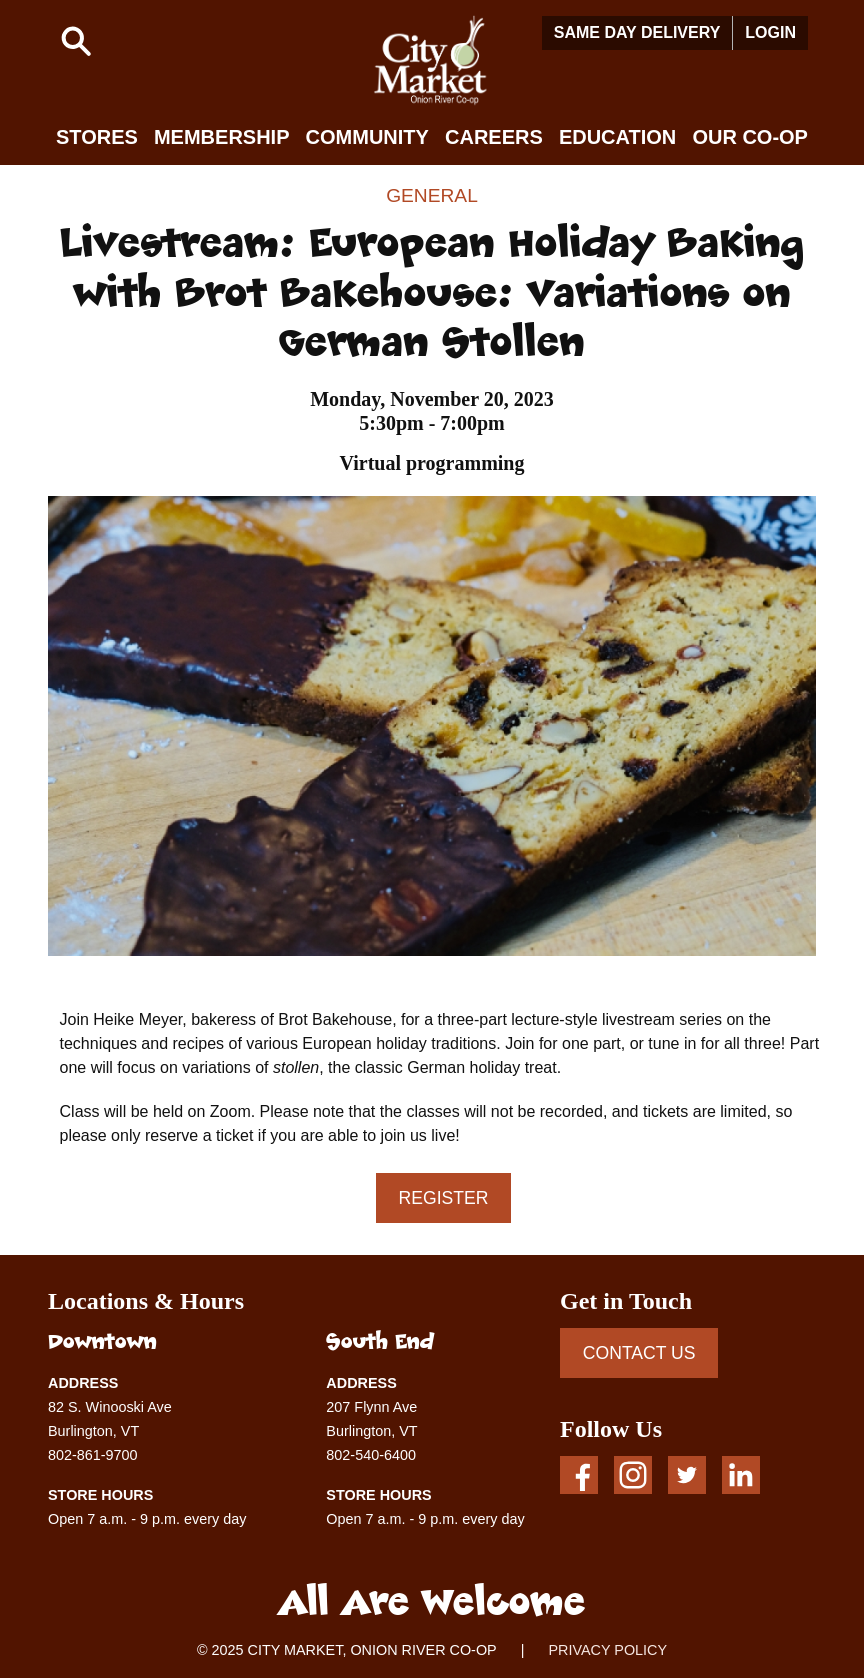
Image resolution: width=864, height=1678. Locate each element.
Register (444, 1198)
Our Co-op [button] (750, 137)
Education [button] (617, 137)
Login (770, 32)
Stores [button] (97, 137)
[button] (76, 41)
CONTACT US (639, 1353)
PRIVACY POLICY (607, 1650)
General (432, 195)
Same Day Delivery (637, 32)
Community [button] (367, 137)
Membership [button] (222, 137)
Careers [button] (494, 137)
